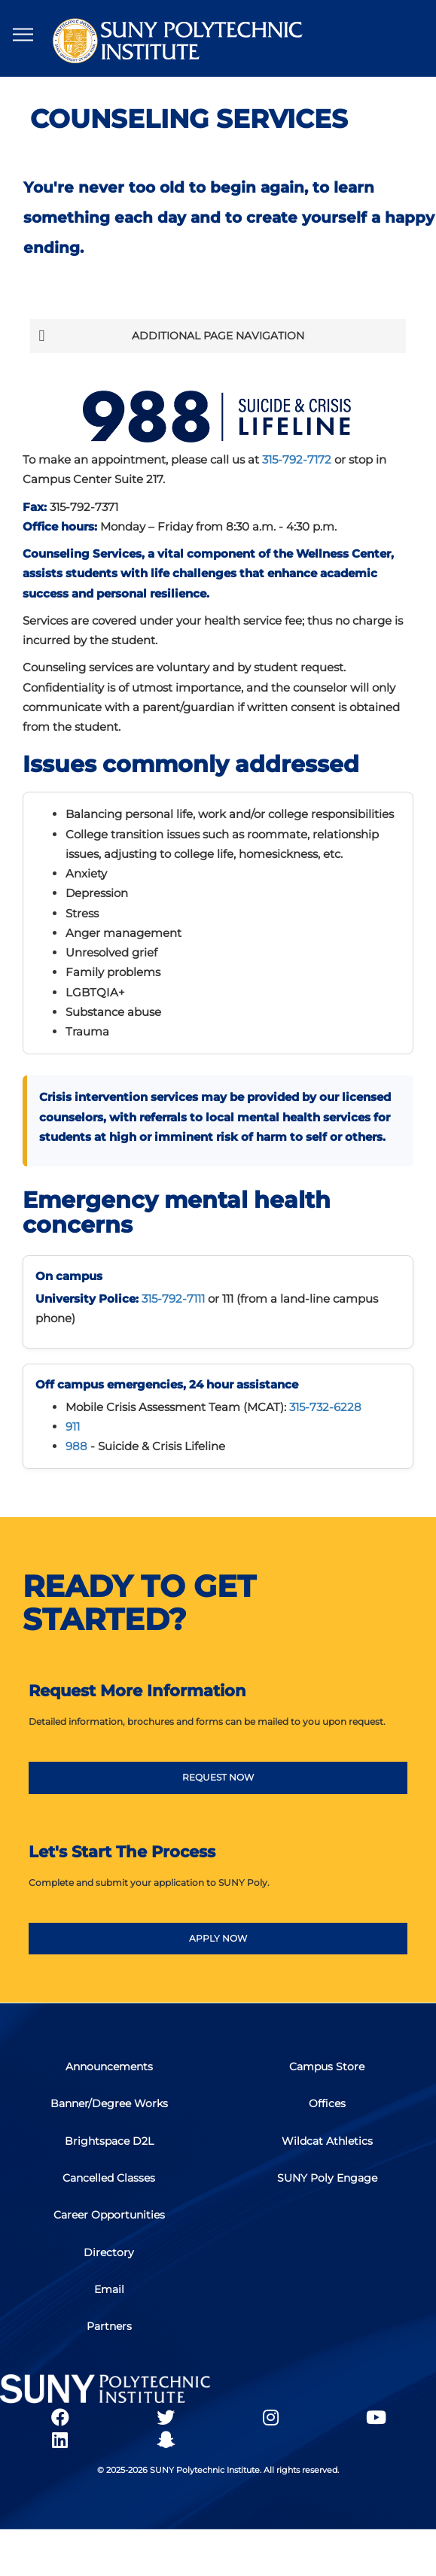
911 (73, 1426)
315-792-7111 (173, 1298)
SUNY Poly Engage (327, 2182)
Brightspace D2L (109, 2145)
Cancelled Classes (109, 2182)
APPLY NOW (218, 1938)
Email (109, 2295)
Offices (327, 2107)
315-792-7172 (296, 459)
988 (76, 1446)
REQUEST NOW (218, 1778)
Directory (109, 2257)
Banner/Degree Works (109, 2107)
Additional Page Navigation (171, 336)
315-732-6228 (325, 1407)
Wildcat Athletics (327, 2145)
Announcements (109, 2069)
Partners (109, 2333)
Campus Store (326, 2069)
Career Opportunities (109, 2220)
